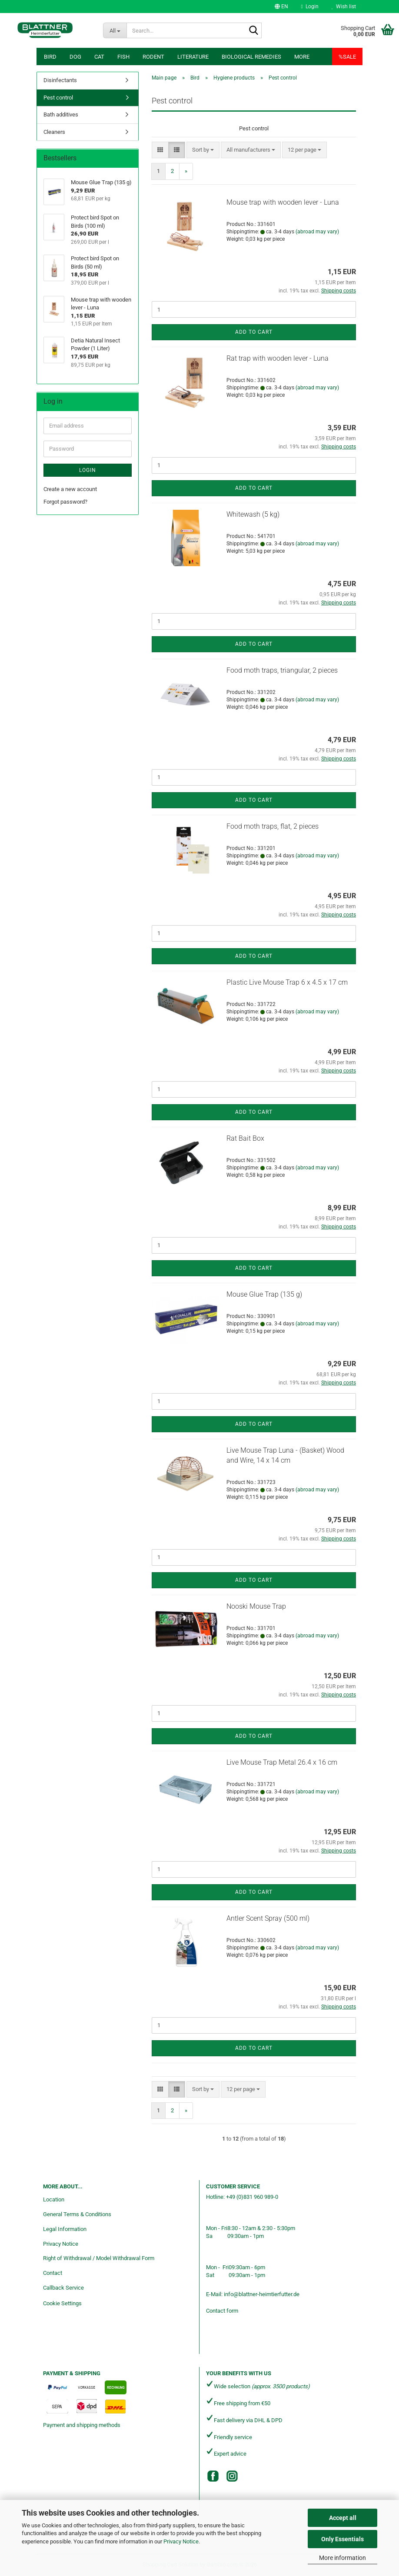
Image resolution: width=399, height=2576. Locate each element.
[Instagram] (232, 2476)
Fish (123, 56)
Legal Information (64, 2229)
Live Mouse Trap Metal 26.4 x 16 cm (281, 1762)
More (301, 56)
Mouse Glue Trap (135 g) (264, 1294)
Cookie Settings (62, 2303)
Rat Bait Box (245, 1138)
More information (342, 2557)
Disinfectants (60, 80)
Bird (50, 56)
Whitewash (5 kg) (252, 514)
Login (87, 470)
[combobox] (202, 150)
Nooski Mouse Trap (256, 1606)
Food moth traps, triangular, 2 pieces (282, 670)
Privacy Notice (181, 2541)
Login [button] (310, 6)
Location (53, 2199)
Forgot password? (65, 501)
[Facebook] (213, 2476)
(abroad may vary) (317, 232)
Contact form (222, 2310)
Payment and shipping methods (81, 2425)
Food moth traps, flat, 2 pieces (272, 826)
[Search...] (114, 30)
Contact (52, 2273)
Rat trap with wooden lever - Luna (277, 358)
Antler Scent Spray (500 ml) (267, 1918)
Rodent (153, 56)
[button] (281, 6)
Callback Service (63, 2287)
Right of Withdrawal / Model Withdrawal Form (98, 2258)
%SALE (347, 56)
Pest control (58, 97)
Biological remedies (251, 56)
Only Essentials (342, 2539)
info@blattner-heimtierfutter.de (261, 2294)
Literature (193, 56)
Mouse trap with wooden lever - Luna (282, 202)
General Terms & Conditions (77, 2214)
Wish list (344, 6)
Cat (99, 56)
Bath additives (60, 114)
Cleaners (54, 132)
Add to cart (254, 332)
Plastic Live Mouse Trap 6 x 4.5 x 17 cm (287, 982)
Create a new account (70, 489)
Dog (75, 56)
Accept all (342, 2517)
